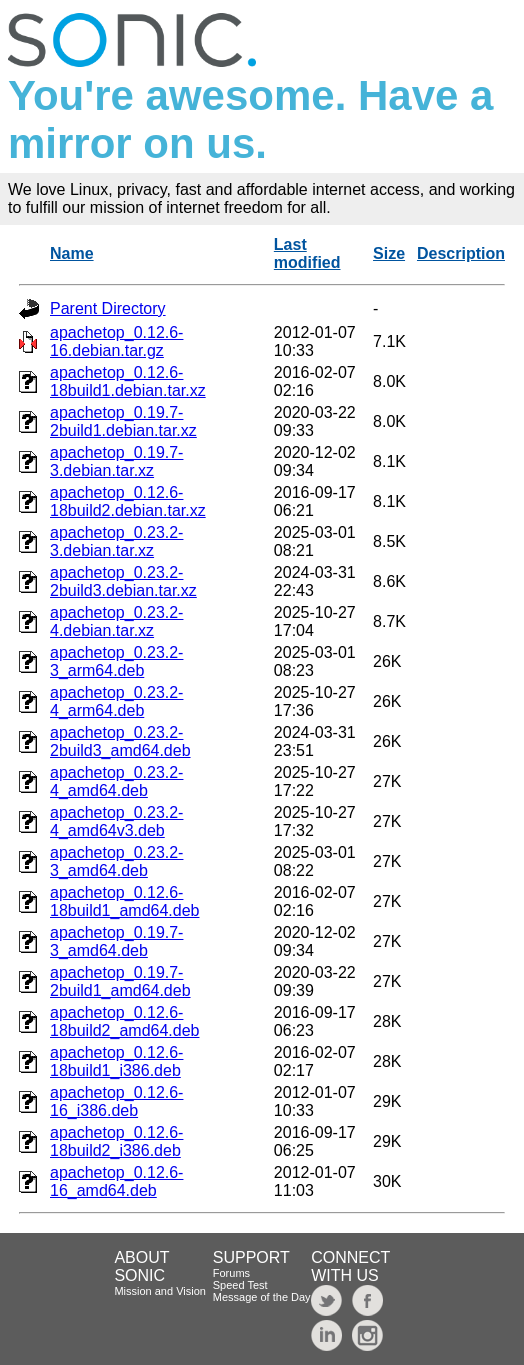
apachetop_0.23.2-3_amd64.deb (116, 861)
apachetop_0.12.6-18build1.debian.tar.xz (128, 381)
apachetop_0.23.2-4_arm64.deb (116, 701)
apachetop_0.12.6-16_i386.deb (116, 1101)
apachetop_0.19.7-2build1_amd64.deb (120, 981)
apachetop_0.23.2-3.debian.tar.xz (116, 541)
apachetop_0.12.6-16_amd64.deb (116, 1181)
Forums (231, 1273)
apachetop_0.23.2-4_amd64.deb (116, 781)
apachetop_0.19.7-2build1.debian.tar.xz (123, 421)
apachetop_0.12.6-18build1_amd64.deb (124, 901)
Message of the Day (262, 1297)
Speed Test (240, 1285)
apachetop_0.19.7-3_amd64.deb (116, 941)
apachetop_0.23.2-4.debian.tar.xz (116, 621)
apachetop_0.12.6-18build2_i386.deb (116, 1141)
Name (72, 253)
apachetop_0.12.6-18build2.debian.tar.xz (128, 501)
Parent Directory (108, 308)
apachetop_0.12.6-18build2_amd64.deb (124, 1021)
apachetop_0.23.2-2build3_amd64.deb (120, 741)
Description (461, 253)
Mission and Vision (160, 1291)
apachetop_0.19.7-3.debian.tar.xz (116, 461)
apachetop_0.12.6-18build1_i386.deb (116, 1061)
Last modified (307, 253)
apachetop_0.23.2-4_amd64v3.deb (116, 821)
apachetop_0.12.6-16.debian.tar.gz (116, 341)
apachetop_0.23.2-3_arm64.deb (116, 661)
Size (389, 253)
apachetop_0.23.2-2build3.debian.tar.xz (123, 581)
